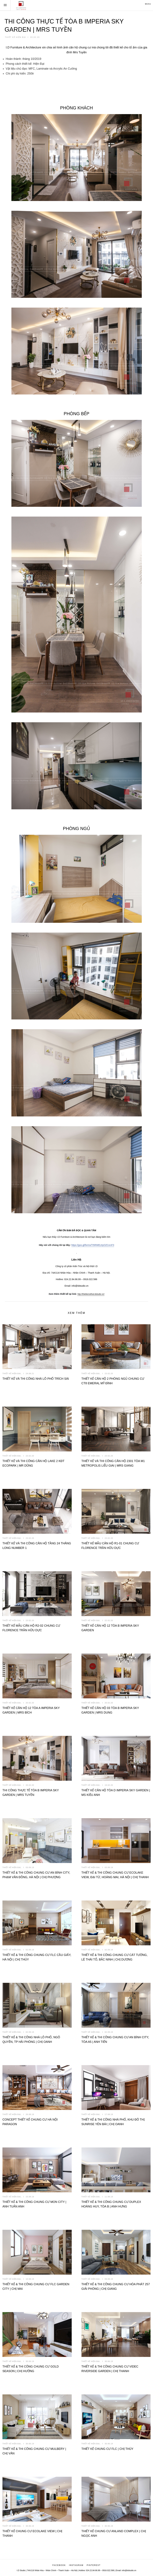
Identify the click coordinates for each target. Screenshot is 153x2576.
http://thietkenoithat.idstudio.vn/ (90, 1294)
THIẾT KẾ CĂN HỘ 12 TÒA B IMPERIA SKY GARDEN (110, 1628)
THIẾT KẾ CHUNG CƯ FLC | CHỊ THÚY (107, 2448)
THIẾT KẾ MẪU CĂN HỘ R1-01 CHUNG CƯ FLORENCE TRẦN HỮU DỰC (110, 1546)
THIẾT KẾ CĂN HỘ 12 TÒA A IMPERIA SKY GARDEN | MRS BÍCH (31, 1710)
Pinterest (94, 2565)
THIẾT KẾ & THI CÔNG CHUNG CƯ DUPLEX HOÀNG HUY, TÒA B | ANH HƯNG (111, 2204)
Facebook (59, 2565)
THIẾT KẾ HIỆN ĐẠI (15, 37)
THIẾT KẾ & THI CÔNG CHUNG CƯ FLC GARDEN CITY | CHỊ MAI (35, 2286)
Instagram (76, 2565)
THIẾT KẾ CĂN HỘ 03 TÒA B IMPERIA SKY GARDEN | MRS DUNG (110, 1710)
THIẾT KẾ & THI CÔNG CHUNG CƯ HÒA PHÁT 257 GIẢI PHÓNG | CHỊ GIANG (115, 2286)
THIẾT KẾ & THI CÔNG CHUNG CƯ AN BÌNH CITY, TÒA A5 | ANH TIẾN (115, 2039)
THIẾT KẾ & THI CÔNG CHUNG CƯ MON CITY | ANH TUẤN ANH (34, 2204)
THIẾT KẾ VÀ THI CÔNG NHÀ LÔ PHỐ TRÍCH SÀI (35, 1378)
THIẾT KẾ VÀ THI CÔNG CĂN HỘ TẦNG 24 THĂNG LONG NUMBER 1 (36, 1546)
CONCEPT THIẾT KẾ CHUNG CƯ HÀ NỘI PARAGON (30, 2122)
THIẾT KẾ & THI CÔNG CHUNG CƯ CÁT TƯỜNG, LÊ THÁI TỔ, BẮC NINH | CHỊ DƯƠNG (114, 1957)
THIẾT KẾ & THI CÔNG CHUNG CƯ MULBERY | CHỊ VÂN (34, 2451)
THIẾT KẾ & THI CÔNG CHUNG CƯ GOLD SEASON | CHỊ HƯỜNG (30, 2369)
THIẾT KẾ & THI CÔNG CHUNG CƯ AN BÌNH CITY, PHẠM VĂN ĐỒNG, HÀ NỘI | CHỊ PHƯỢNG (36, 1875)
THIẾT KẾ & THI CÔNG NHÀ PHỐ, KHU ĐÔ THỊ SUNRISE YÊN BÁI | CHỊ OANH (113, 2122)
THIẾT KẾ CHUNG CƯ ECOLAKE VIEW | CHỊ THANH (32, 2533)
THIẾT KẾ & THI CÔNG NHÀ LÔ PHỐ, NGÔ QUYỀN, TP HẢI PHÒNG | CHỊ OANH (31, 2039)
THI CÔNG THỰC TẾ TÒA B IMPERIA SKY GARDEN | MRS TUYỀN (22, 5)
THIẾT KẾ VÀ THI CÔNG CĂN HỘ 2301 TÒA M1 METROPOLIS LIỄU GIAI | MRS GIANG (113, 1463)
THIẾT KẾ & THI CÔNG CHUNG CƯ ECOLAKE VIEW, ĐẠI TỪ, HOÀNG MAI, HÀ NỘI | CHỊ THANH (115, 1875)
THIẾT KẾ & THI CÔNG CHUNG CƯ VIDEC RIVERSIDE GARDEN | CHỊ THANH (109, 2369)
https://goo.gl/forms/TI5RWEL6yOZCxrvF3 (92, 1245)
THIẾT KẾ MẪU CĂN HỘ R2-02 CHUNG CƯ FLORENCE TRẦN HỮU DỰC (31, 1628)
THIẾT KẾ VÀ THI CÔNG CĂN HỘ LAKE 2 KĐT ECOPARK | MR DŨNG (33, 1463)
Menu (148, 4)
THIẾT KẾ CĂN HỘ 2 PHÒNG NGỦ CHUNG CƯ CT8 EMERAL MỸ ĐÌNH (112, 1381)
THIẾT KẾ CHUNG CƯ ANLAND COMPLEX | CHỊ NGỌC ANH (113, 2533)
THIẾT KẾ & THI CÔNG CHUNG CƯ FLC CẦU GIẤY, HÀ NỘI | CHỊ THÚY (36, 1957)
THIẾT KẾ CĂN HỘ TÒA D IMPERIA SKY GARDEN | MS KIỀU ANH (115, 1793)
